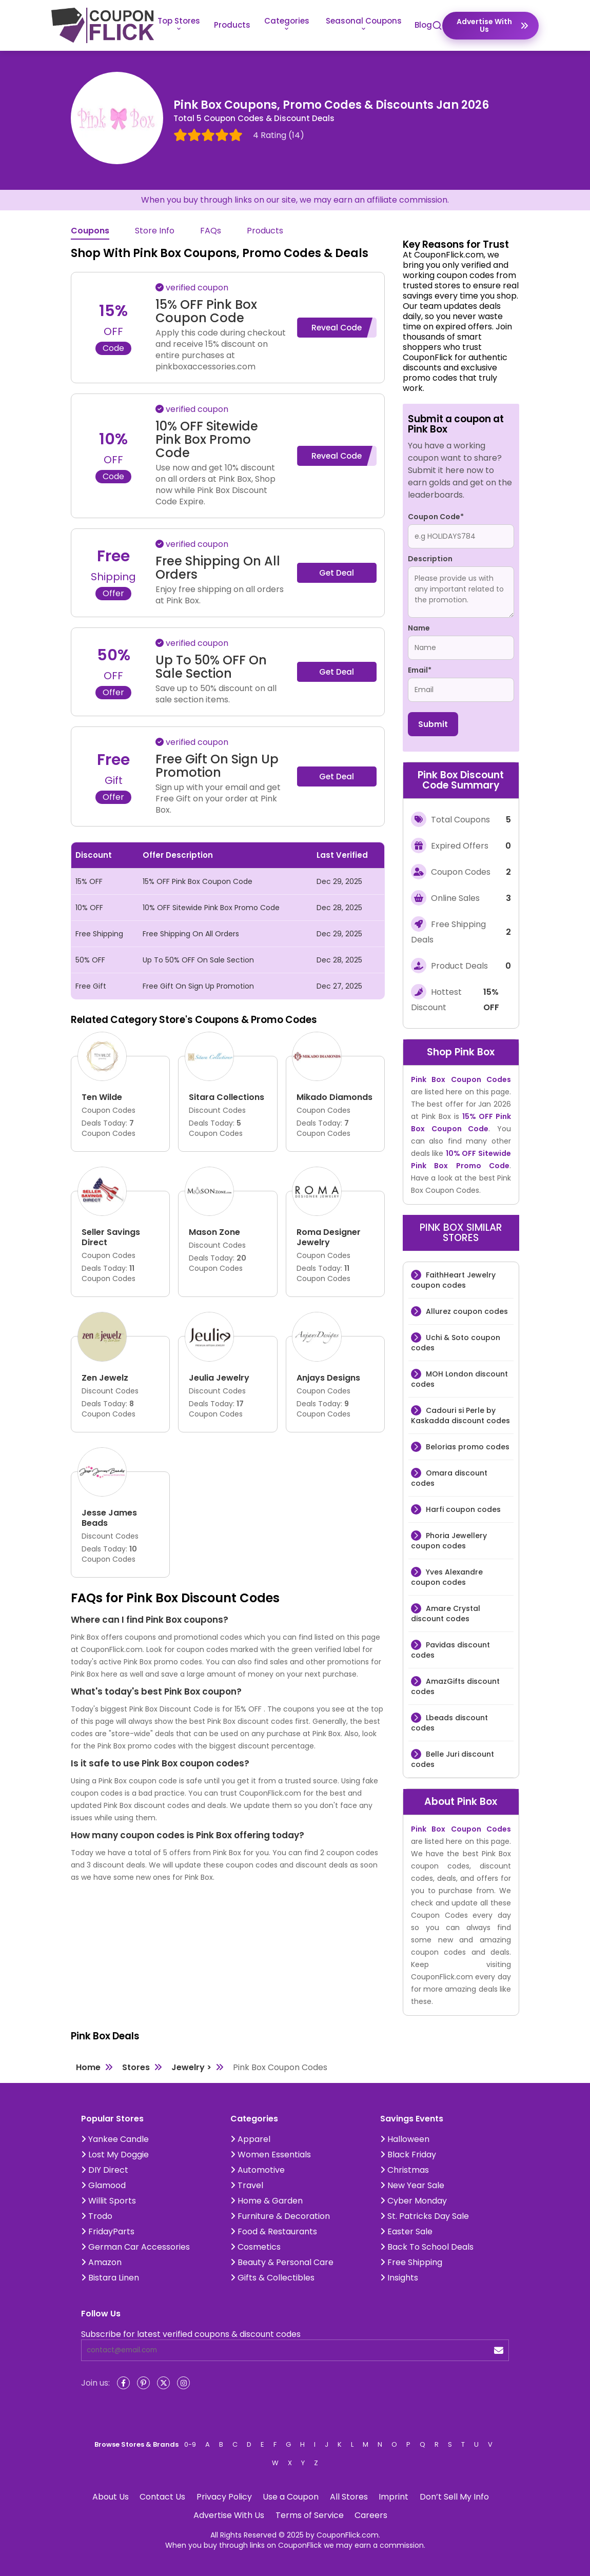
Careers (371, 2515)
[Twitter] (163, 2382)
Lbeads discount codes (449, 1723)
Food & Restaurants (273, 2231)
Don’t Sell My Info (454, 2497)
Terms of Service (310, 2515)
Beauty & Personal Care (281, 2262)
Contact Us (162, 2497)
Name (419, 628)
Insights (399, 2278)
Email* (419, 670)
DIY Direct (104, 2170)
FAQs (210, 231)
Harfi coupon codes (462, 1509)
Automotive (257, 2170)
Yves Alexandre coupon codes (447, 1577)
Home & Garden (266, 2201)
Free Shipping (411, 2262)
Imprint (393, 2497)
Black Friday (408, 2154)
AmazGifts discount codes (455, 1686)
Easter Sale (406, 2231)
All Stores (349, 2497)
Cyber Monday (413, 2201)
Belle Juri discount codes (452, 1759)
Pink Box (475, 1052)
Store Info (154, 231)
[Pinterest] (143, 2382)
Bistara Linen (110, 2278)
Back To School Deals (427, 2247)
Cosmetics (255, 2247)
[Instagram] (183, 2382)
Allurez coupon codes (466, 1311)
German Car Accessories (135, 2247)
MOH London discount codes (459, 1379)
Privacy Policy (224, 2497)
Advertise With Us (228, 2515)
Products (232, 24)
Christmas (404, 2170)
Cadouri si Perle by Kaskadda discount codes (460, 1415)
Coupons (90, 231)
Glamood (103, 2185)
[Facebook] (123, 2382)
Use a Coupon (291, 2497)
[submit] (498, 2350)
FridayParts (107, 2231)
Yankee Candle (115, 2139)
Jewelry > (191, 2067)
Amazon (101, 2262)
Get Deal (337, 573)
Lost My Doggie (115, 2154)
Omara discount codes (449, 1478)
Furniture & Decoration (280, 2216)
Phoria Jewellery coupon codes (449, 1540)
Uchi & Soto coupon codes (455, 1342)
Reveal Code (336, 327)
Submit (433, 724)
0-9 (190, 2444)
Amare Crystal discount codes (445, 1613)
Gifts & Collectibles (272, 2278)
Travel (246, 2185)
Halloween (404, 2139)
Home (88, 2067)
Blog (423, 24)
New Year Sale (412, 2185)
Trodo (96, 2216)
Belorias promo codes (466, 1447)
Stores (136, 2067)
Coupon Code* (436, 517)
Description (430, 559)
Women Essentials (270, 2154)
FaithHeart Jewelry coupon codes (453, 1280)
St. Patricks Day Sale (424, 2216)
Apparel (250, 2139)
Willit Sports (108, 2201)
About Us (110, 2497)
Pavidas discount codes (450, 1650)
